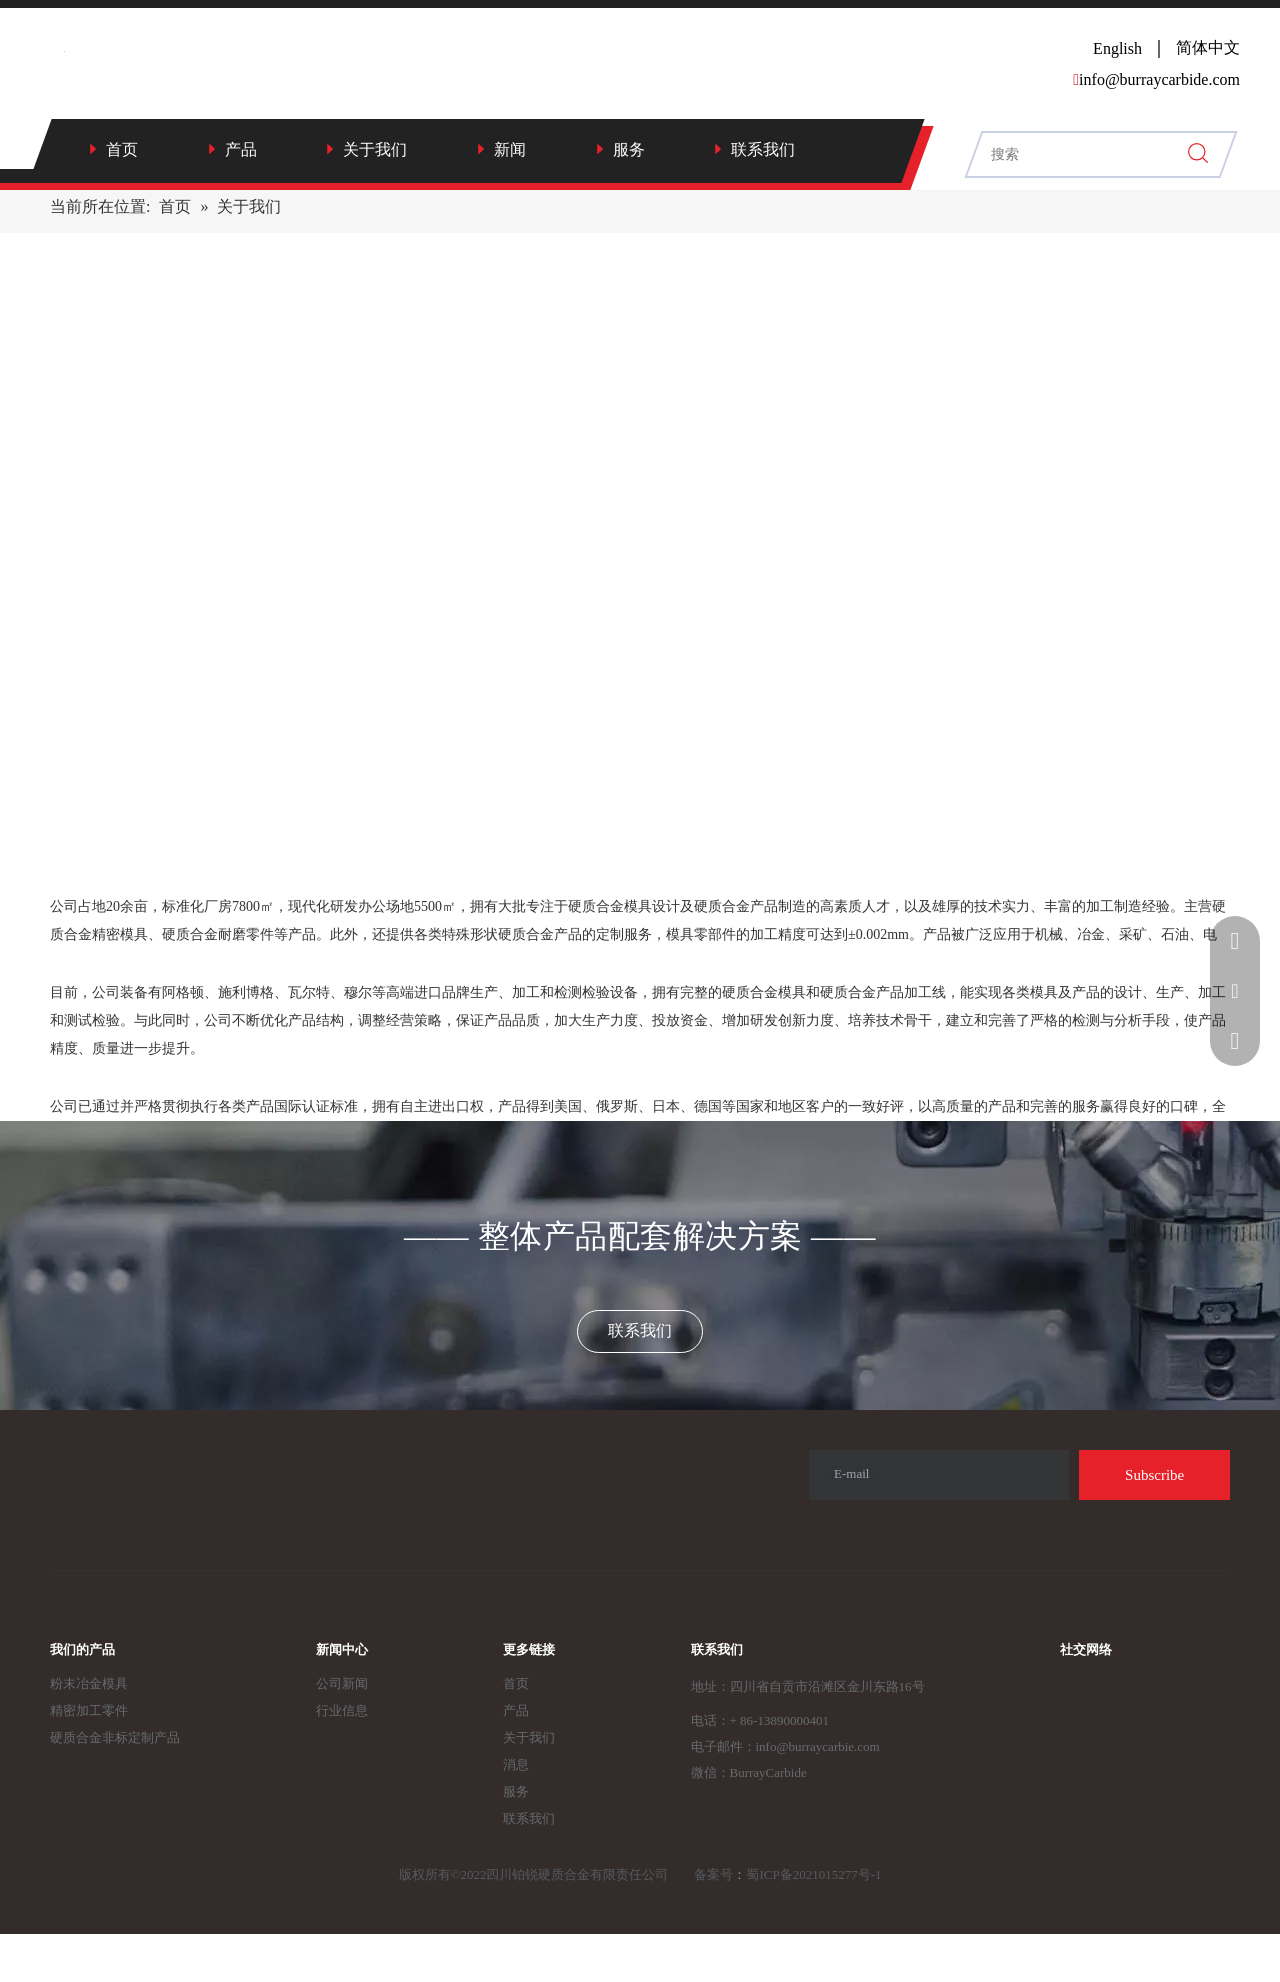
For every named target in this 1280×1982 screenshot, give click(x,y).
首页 (122, 149)
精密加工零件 (89, 1710)
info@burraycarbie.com (818, 1746)
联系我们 (763, 149)
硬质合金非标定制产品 (115, 1737)
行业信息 (342, 1710)
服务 (629, 149)
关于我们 (375, 149)
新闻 (510, 149)
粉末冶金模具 (89, 1683)
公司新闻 (342, 1683)
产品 (241, 149)
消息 (516, 1764)
